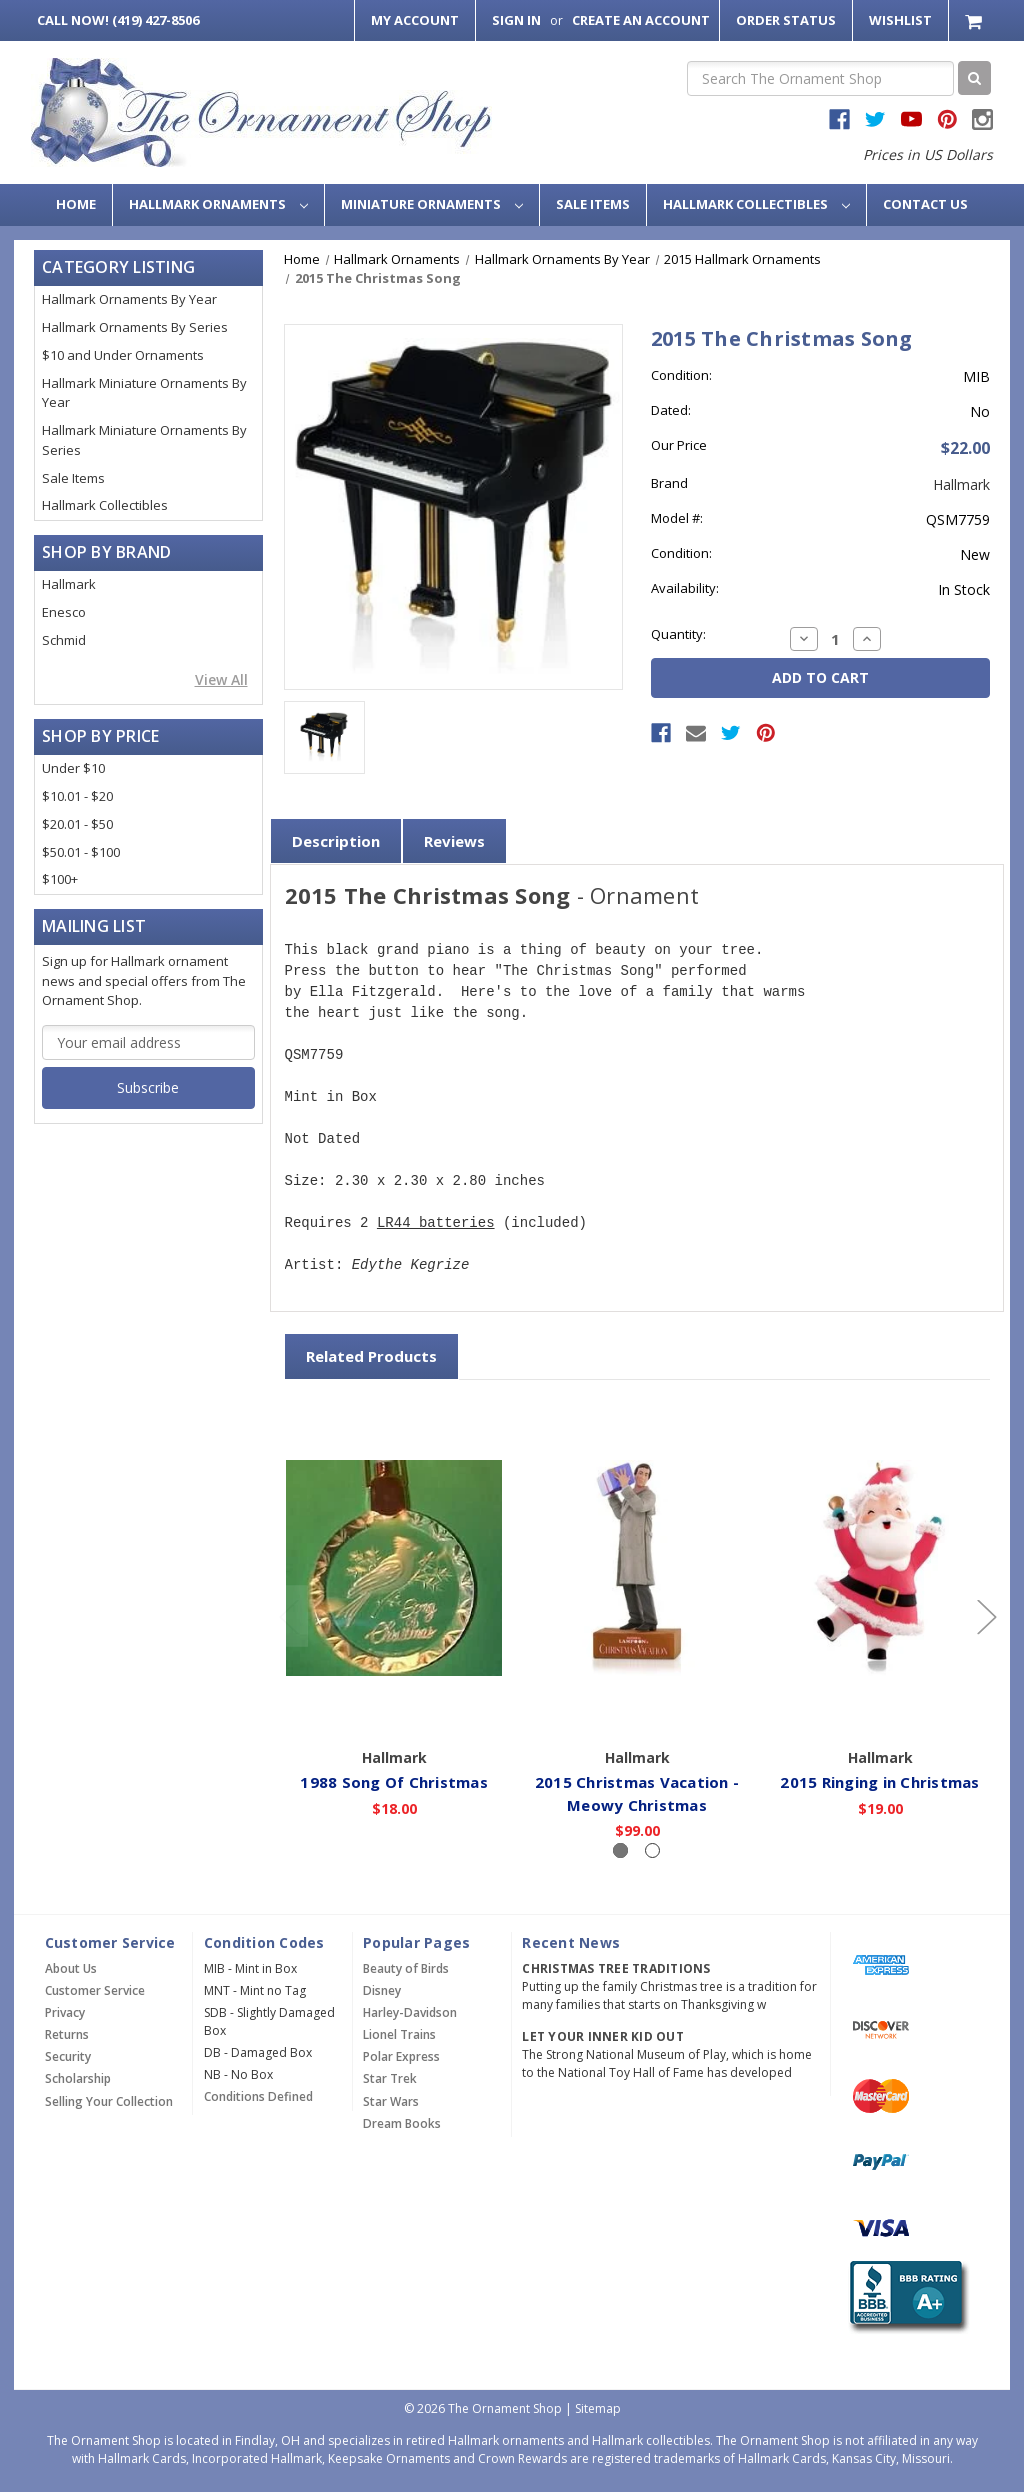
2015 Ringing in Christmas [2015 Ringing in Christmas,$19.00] (880, 1782)
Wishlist (900, 20)
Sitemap (598, 2408)
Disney (382, 1990)
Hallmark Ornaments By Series (135, 327)
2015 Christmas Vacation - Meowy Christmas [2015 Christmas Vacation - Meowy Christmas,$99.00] (637, 1793)
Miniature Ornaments (432, 204)
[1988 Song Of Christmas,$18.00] (395, 1567)
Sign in (516, 20)
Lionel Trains (399, 2034)
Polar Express (401, 2056)
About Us (71, 1968)
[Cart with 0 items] (975, 20)
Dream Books (402, 2123)
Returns (67, 2034)
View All (221, 679)
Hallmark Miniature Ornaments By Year (144, 393)
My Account (415, 20)
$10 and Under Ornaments (123, 355)
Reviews (454, 841)
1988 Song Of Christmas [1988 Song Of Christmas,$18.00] (395, 1782)
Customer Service (95, 1990)
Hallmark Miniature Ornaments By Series (144, 440)
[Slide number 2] (652, 1850)
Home (76, 204)
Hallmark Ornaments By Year (129, 299)
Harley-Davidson (410, 2012)
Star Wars (391, 2101)
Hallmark (69, 584)
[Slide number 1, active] (620, 1850)
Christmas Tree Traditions (616, 1968)
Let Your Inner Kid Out (603, 2036)
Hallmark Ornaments (218, 204)
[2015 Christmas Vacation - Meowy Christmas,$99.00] (638, 1567)
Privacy (65, 2012)
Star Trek (390, 2078)
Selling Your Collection (109, 2101)
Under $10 (73, 768)
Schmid (64, 640)
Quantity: (678, 634)
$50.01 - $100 (81, 852)
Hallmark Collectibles (756, 204)
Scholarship (78, 2078)
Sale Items (593, 204)
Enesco (64, 612)
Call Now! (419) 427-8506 (118, 20)
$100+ (60, 879)
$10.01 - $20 (77, 796)
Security (68, 2056)
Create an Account (641, 20)
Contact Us (925, 204)
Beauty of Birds (406, 1968)
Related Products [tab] (371, 1356)
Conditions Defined (258, 2096)
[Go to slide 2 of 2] (288, 1616)
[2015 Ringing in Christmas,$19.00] (881, 1567)
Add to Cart (394, 1710)
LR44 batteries (436, 1223)
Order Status (786, 20)
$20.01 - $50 (77, 824)
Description (336, 841)
